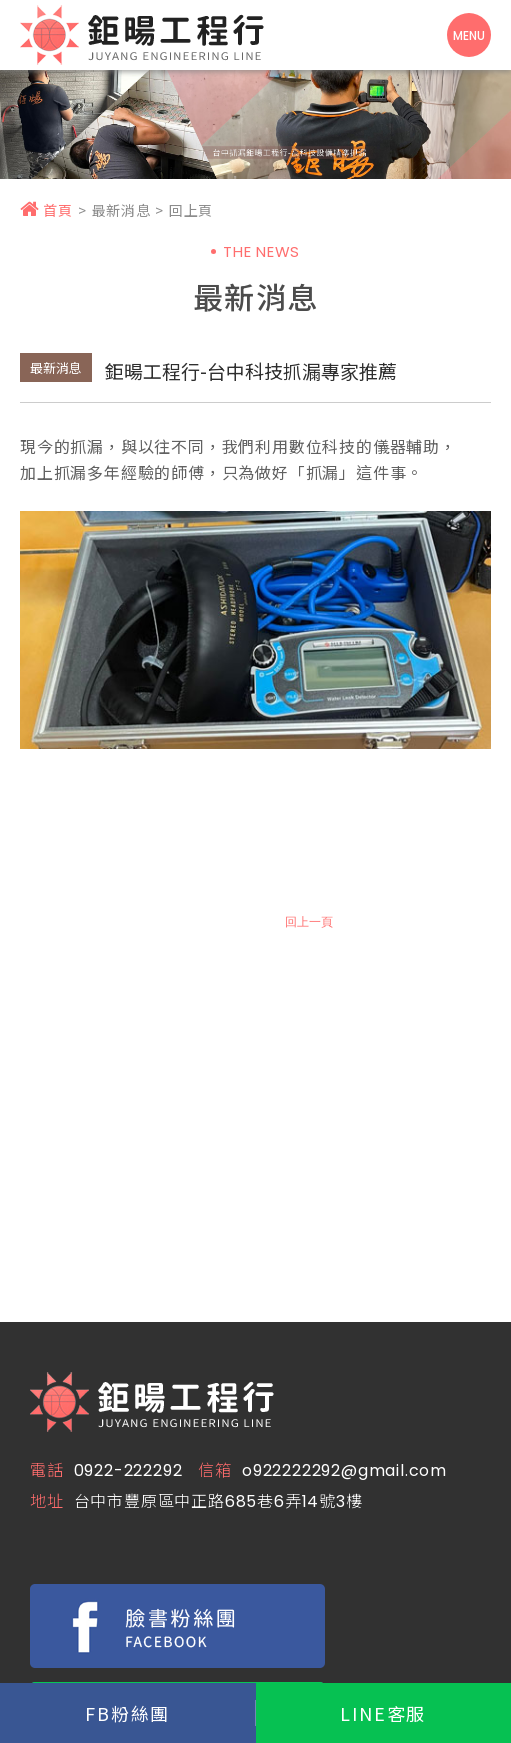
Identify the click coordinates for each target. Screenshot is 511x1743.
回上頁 (191, 210)
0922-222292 (128, 1470)
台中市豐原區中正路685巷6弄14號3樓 (218, 1501)
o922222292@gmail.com (344, 1470)
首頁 (46, 210)
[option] (255, 119)
